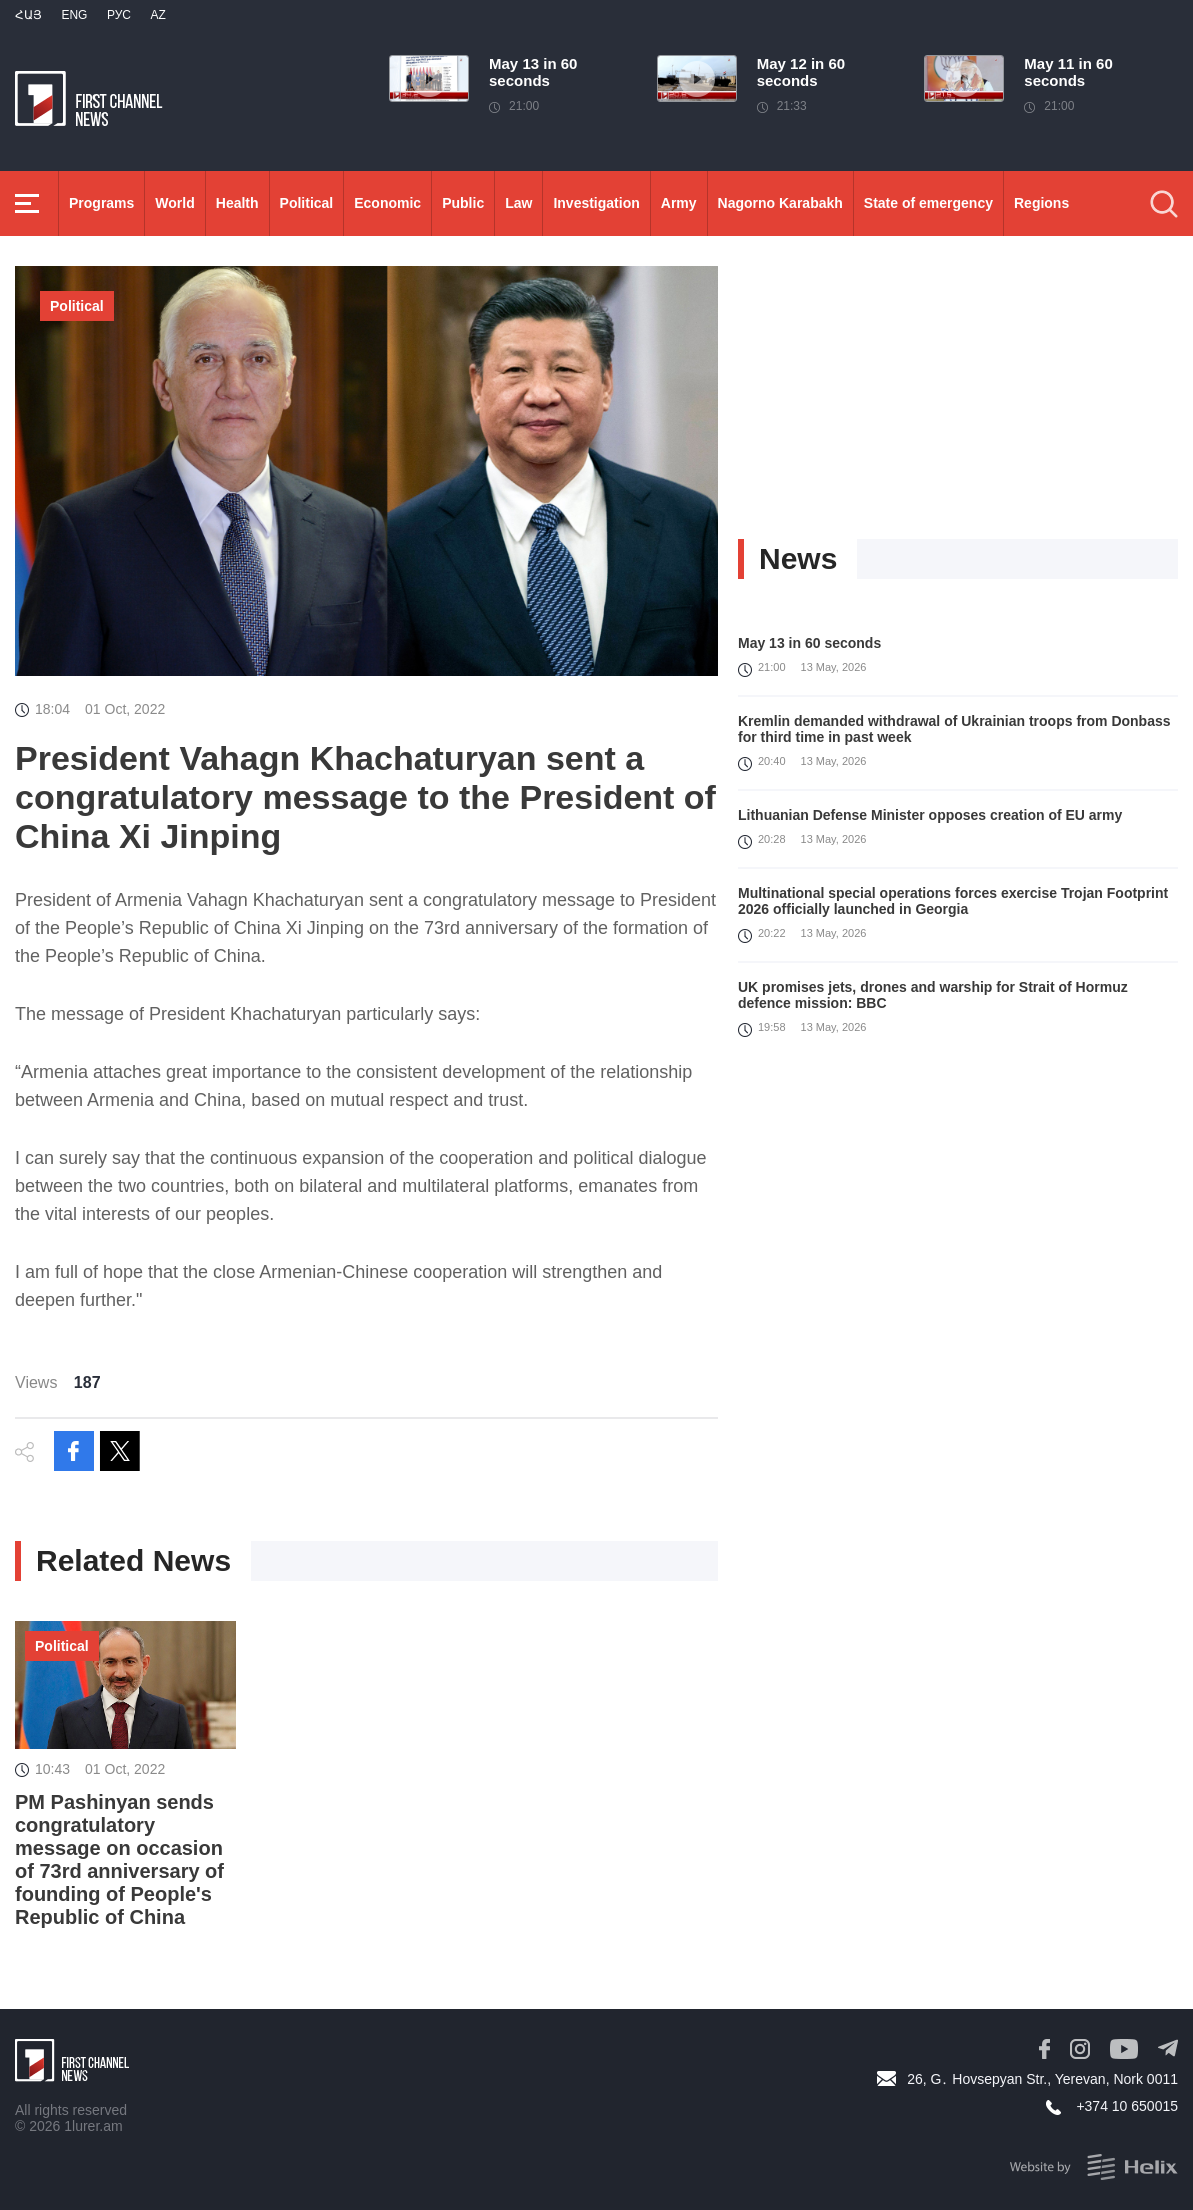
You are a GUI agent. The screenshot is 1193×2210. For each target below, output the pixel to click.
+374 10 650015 (1127, 2106)
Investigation (596, 203)
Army (679, 203)
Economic (387, 203)
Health (237, 203)
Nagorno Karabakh (780, 203)
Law (518, 203)
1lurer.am (93, 2126)
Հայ (28, 15)
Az (157, 15)
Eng (74, 15)
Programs (101, 203)
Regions (1041, 203)
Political (307, 203)
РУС (119, 15)
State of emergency (928, 203)
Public (463, 203)
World (174, 203)
